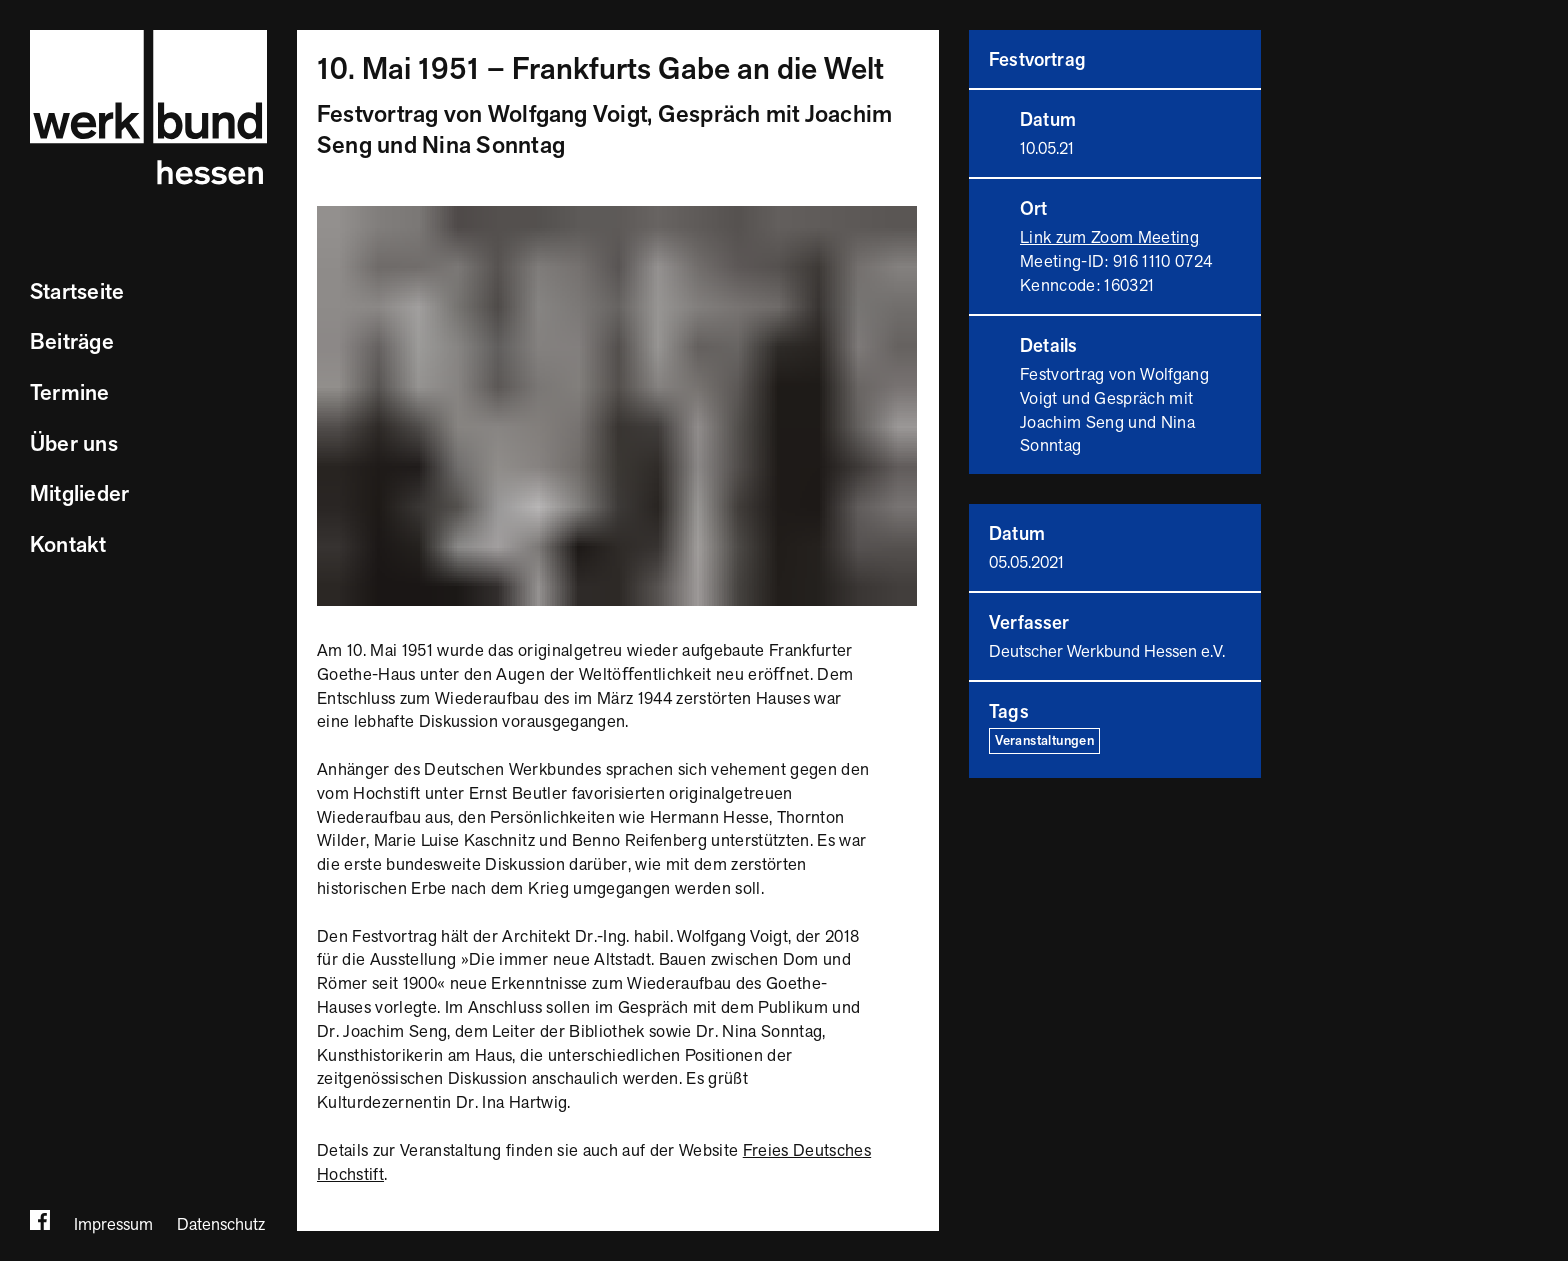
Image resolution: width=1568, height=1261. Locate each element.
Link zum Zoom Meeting (1109, 238)
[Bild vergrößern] (617, 217)
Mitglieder (79, 494)
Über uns (74, 444)
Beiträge (72, 342)
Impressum (113, 1225)
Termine (70, 393)
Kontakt (68, 545)
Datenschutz (221, 1225)
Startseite (77, 292)
